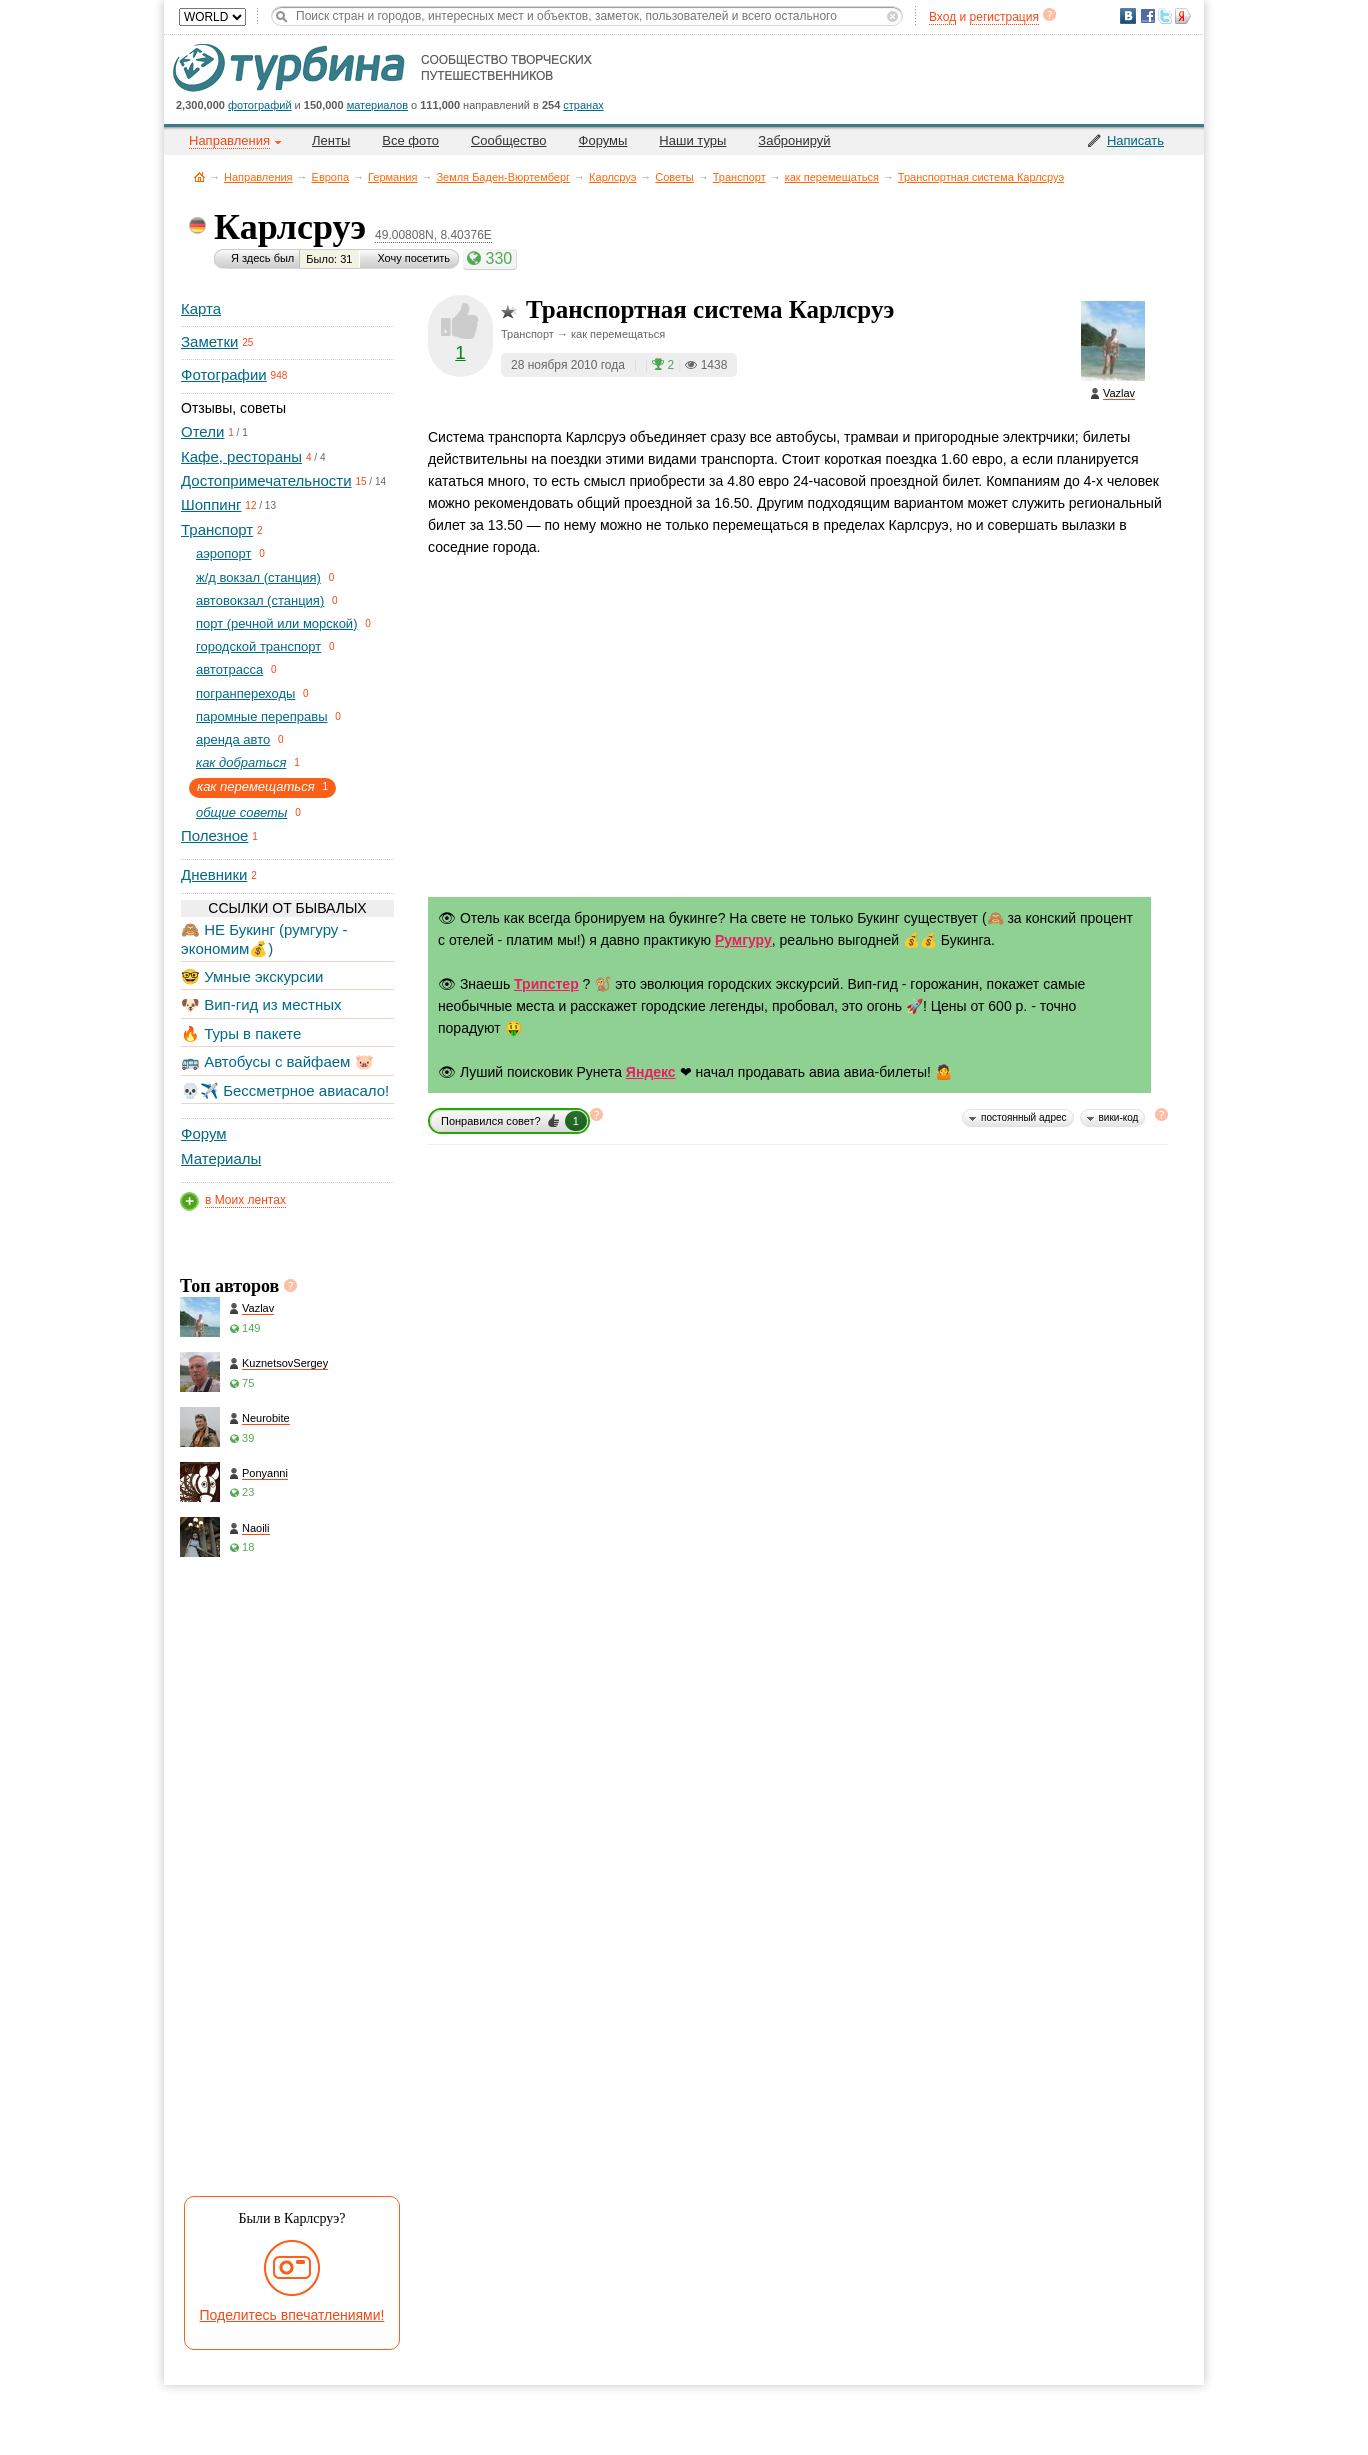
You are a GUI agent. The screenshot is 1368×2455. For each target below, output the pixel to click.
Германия (392, 177)
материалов (377, 105)
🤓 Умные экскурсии (252, 976)
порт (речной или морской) (276, 623)
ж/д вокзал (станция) (258, 577)
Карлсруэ (612, 177)
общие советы (241, 812)
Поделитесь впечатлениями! (292, 2315)
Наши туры (692, 140)
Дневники (214, 874)
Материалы (221, 1158)
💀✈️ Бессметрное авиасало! (285, 1090)
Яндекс (651, 1072)
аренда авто (233, 739)
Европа (331, 177)
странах (583, 105)
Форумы (603, 140)
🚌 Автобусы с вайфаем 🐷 (277, 1061)
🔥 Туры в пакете (241, 1033)
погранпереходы (245, 693)
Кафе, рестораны (241, 456)
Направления (258, 177)
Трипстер (546, 984)
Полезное (214, 835)
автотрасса (229, 669)
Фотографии (224, 374)
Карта (201, 308)
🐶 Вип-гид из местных (261, 1004)
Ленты (331, 140)
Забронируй (794, 140)
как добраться (241, 762)
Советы (674, 177)
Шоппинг (211, 504)
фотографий (260, 105)
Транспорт (739, 177)
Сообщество (509, 140)
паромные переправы (262, 716)
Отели (202, 431)
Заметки (209, 341)
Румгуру (743, 940)
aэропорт (224, 553)
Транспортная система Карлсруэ (981, 177)
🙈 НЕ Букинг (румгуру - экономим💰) (264, 938)
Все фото (410, 140)
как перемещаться (832, 177)
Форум (204, 1133)
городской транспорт (258, 646)
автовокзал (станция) (260, 600)
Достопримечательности (266, 480)
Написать (1135, 140)
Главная (199, 176)
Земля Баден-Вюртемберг (503, 177)
